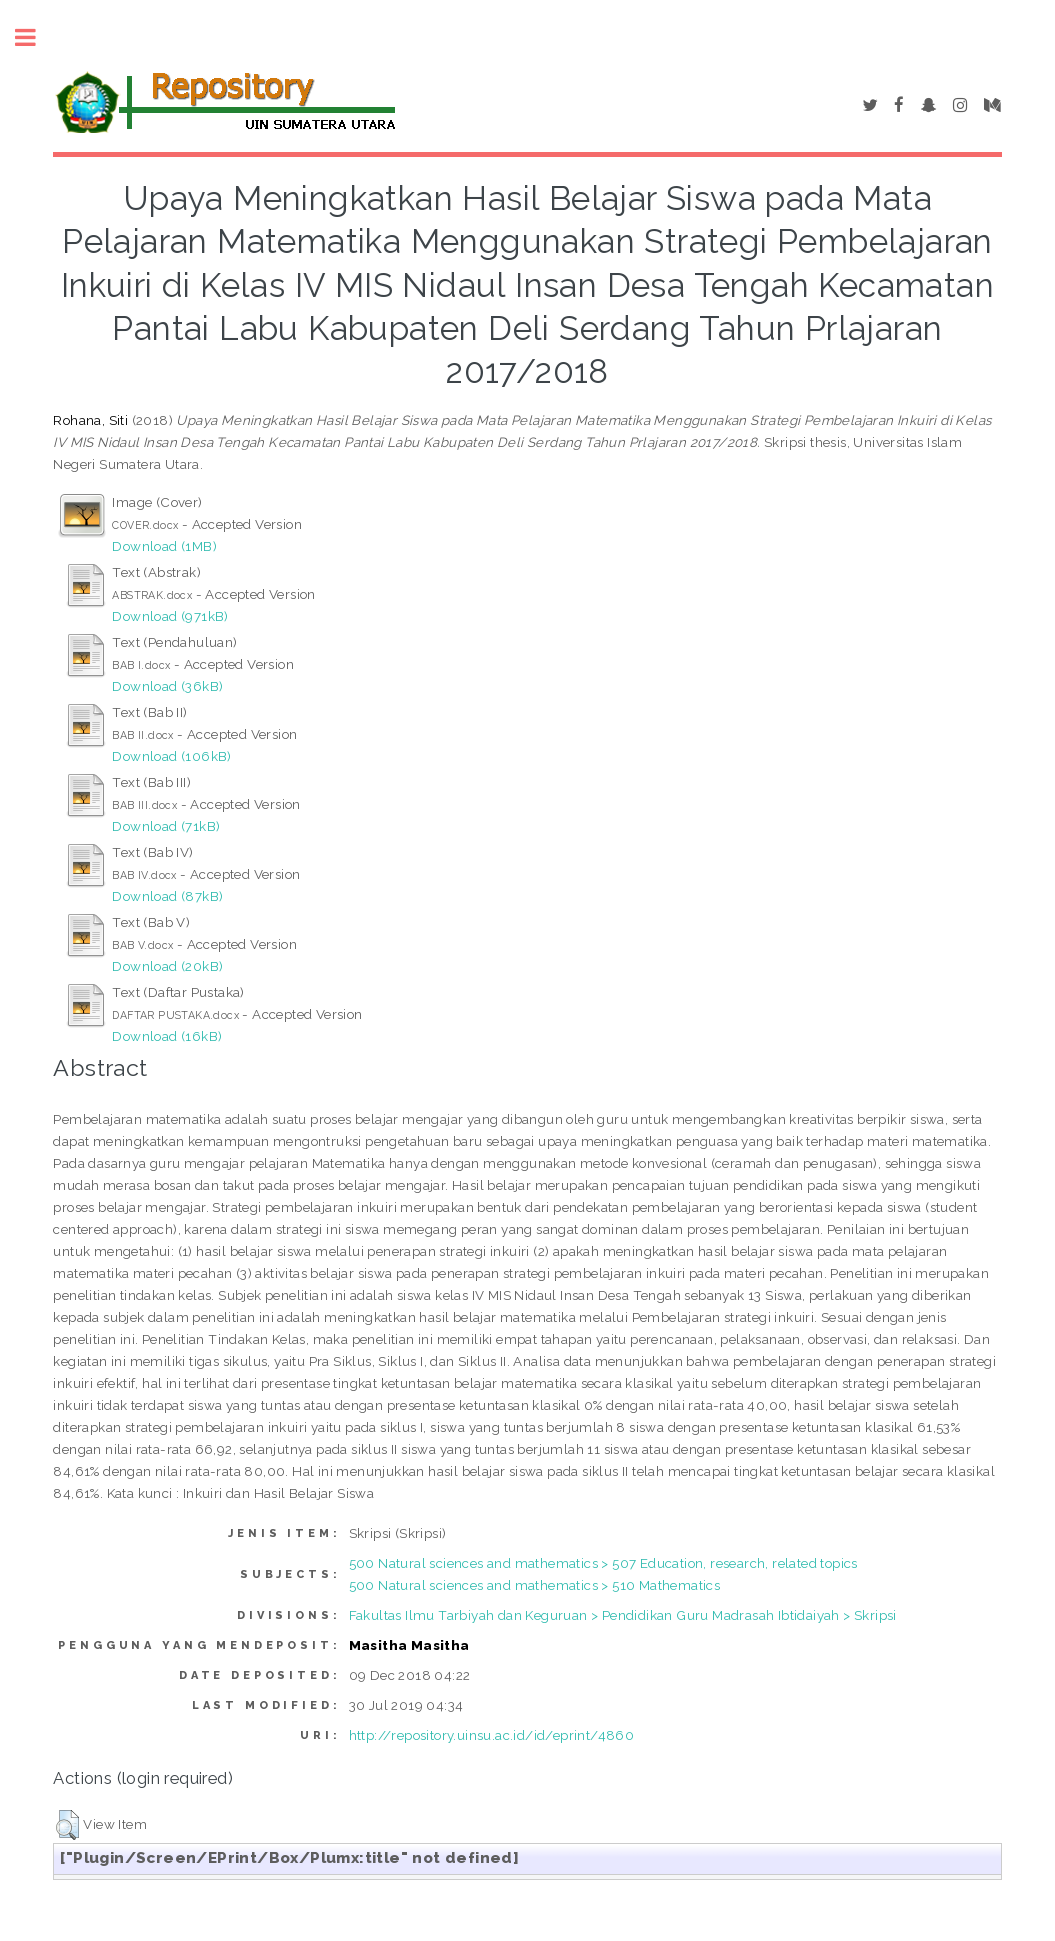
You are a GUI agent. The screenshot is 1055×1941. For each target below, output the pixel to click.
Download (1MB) (164, 546)
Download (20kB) (167, 966)
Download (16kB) (167, 1036)
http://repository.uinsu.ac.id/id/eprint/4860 (492, 1735)
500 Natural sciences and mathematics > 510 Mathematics (535, 1585)
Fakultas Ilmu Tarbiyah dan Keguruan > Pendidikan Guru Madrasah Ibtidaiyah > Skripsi (623, 1615)
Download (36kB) (167, 686)
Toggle (36, 37)
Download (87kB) (167, 896)
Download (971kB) (170, 616)
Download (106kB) (171, 756)
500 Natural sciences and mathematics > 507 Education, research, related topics (603, 1563)
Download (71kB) (166, 826)
